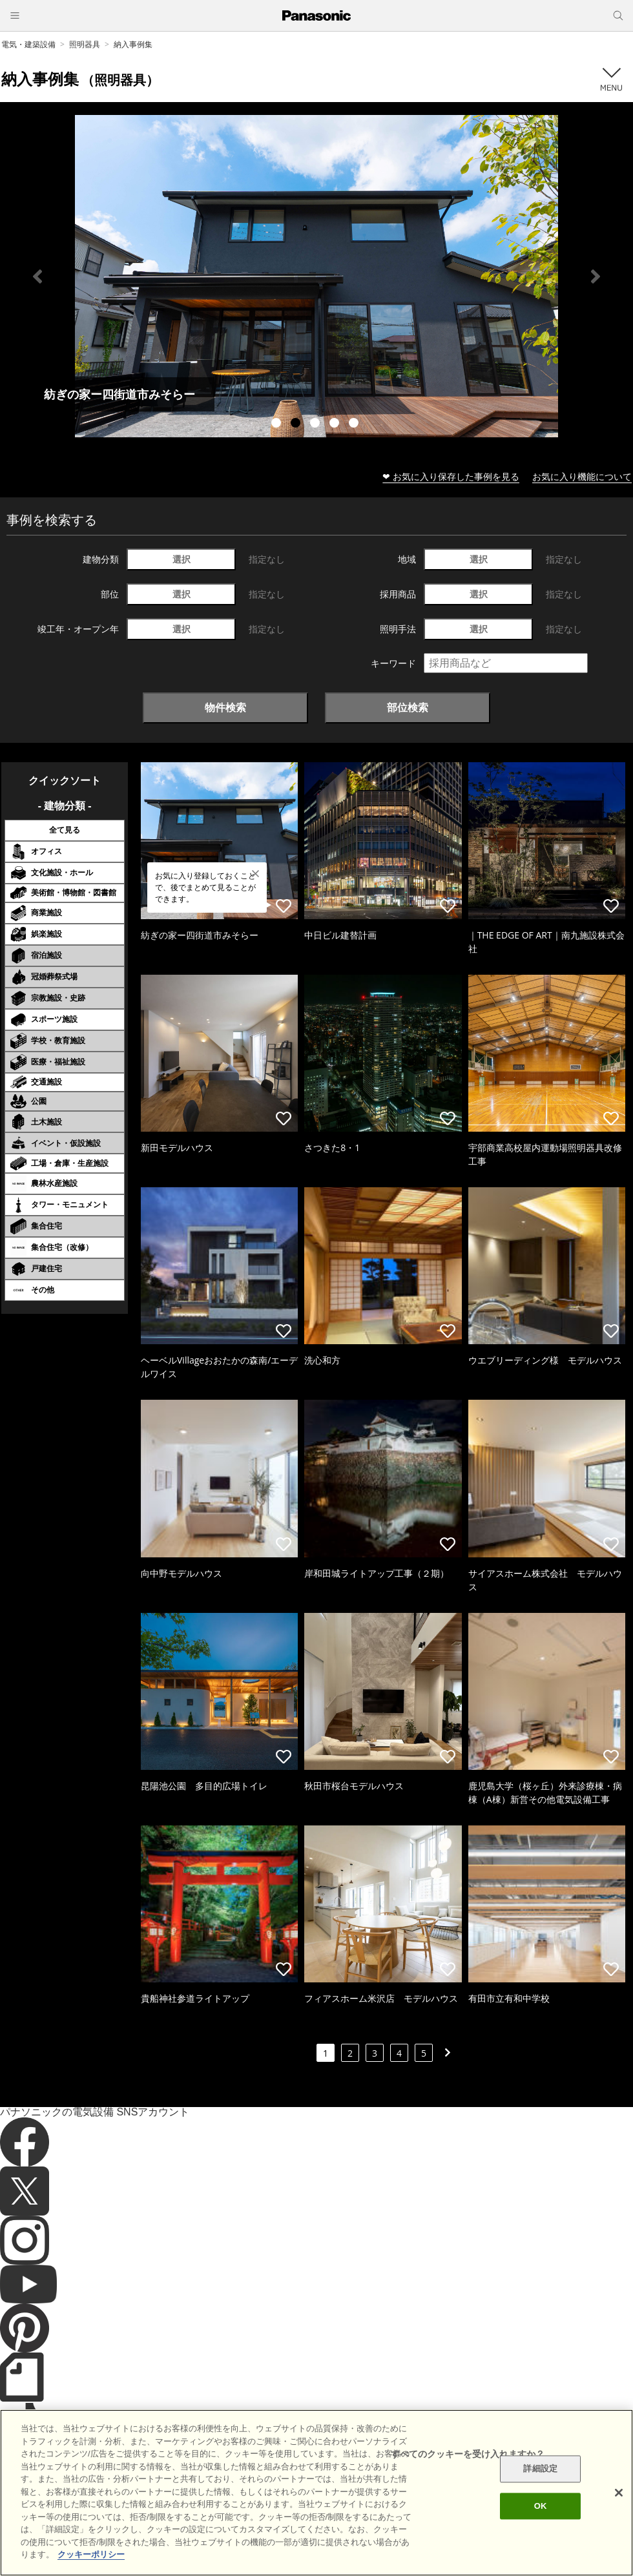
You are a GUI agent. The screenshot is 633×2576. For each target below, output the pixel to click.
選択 (181, 559)
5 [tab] (355, 424)
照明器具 (84, 44)
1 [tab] (277, 424)
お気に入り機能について (582, 476)
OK (540, 2506)
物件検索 (225, 707)
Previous (37, 276)
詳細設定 (540, 2469)
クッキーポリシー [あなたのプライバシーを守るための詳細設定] (91, 2554)
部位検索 (407, 707)
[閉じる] (619, 2492)
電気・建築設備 (28, 44)
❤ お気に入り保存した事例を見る (450, 476)
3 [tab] (316, 424)
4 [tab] (335, 424)
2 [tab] (297, 424)
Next (595, 276)
